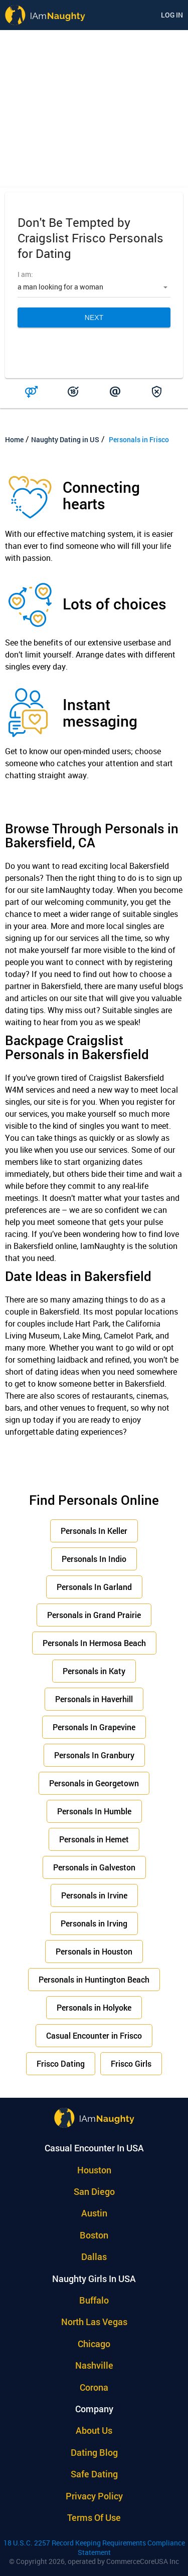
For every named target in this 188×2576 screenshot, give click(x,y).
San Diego (94, 2191)
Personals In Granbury (94, 1755)
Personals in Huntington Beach (94, 1979)
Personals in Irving (94, 1923)
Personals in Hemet (94, 1839)
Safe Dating (94, 2474)
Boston (94, 2235)
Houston (94, 2170)
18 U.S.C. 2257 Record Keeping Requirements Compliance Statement (94, 2547)
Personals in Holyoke (94, 2007)
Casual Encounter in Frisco (94, 2035)
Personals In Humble (94, 1811)
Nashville (94, 2365)
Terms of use (94, 2517)
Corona (94, 2387)
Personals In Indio (94, 1558)
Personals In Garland (94, 1586)
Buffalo (94, 2300)
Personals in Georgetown (94, 1783)
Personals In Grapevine (94, 1727)
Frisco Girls (131, 2063)
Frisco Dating (61, 2063)
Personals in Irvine (94, 1895)
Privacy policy (94, 2496)
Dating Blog (94, 2452)
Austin (94, 2213)
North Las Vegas (94, 2322)
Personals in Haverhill (94, 1699)
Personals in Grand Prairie (94, 1614)
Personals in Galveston (94, 1867)
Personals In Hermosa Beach (94, 1643)
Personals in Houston (94, 1951)
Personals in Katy (94, 1671)
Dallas (94, 2256)
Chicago (94, 2344)
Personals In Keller (94, 1530)
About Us (94, 2430)
